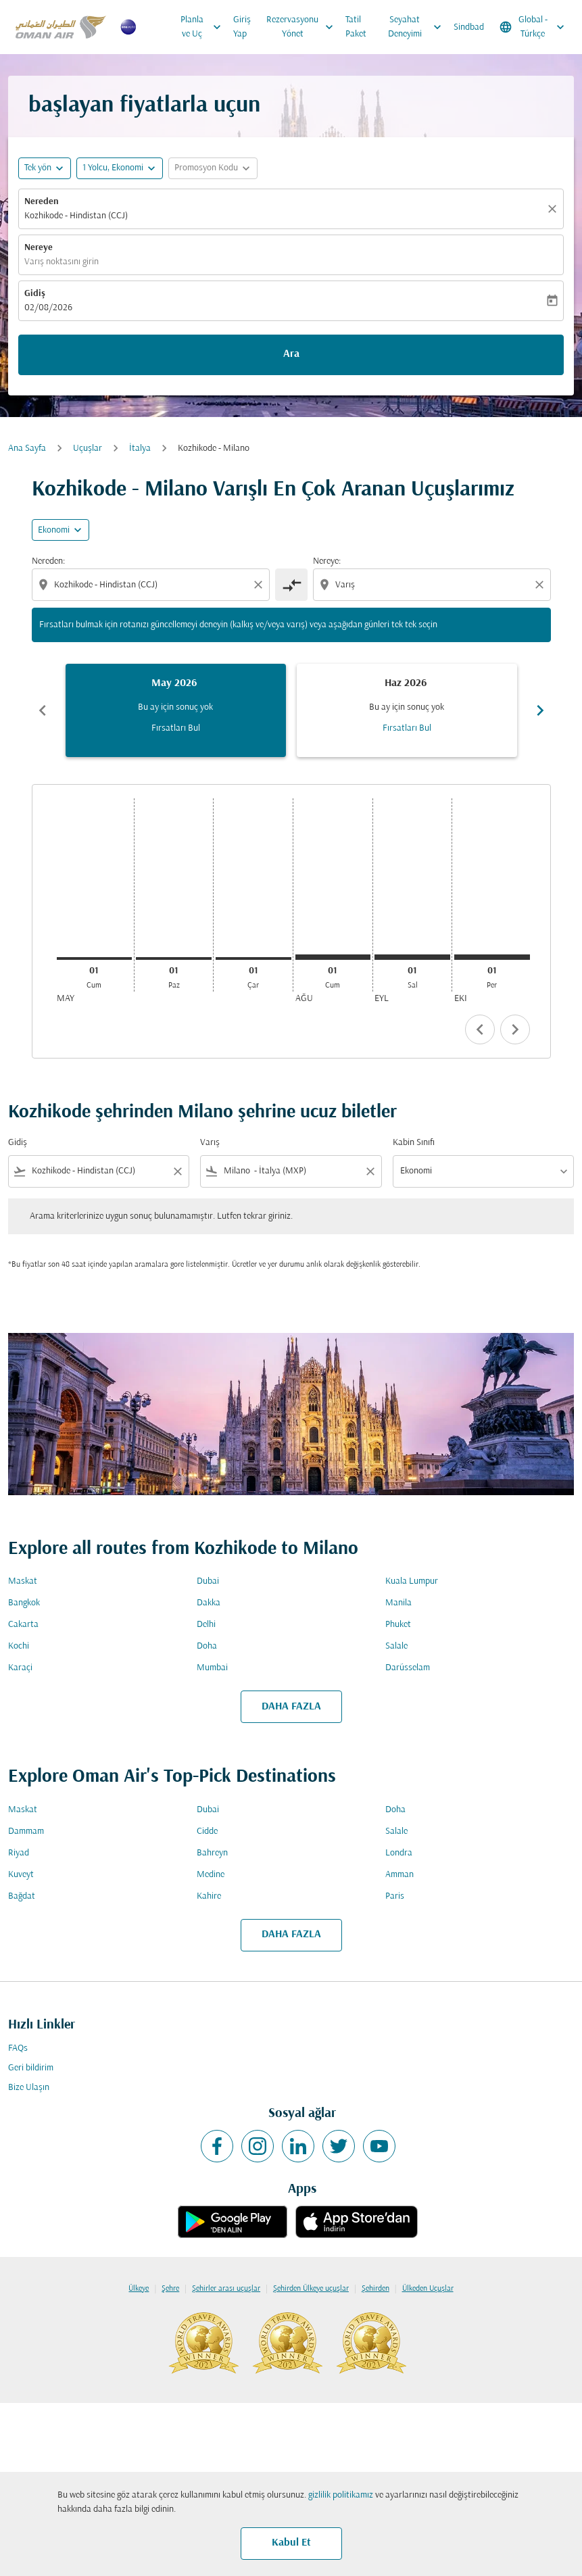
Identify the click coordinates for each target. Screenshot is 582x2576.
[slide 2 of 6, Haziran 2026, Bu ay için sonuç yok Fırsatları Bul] (407, 710)
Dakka (208, 1603)
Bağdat (21, 1896)
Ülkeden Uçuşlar (428, 2289)
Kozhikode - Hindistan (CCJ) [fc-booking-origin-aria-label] (76, 216)
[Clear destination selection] (541, 584)
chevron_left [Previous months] (42, 710)
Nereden (41, 202)
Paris (394, 1896)
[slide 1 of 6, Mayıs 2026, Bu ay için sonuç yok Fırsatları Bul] (176, 710)
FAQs (18, 2048)
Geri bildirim (30, 2068)
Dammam (26, 1831)
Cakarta (23, 1625)
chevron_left (480, 1029)
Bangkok (24, 1603)
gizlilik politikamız (340, 2495)
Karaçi (20, 1668)
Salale (396, 1646)
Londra (398, 1853)
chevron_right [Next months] (540, 710)
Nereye (38, 248)
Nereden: (48, 561)
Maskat (22, 1581)
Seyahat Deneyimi (418, 27)
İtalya (140, 448)
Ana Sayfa (27, 448)
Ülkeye (138, 2289)
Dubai (208, 1581)
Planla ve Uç (203, 27)
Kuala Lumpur (411, 1581)
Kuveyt (21, 1875)
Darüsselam (407, 1668)
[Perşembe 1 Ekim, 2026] (492, 957)
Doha (207, 1646)
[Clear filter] (177, 1171)
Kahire (209, 1896)
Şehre (170, 2289)
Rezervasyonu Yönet (303, 27)
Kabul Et (291, 2542)
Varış (210, 1143)
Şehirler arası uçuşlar (226, 2289)
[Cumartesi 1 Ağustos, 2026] (333, 957)
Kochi (18, 1646)
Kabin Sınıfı (414, 1143)
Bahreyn (212, 1853)
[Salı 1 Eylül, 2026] (412, 957)
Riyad (18, 1853)
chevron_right (515, 1029)
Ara (291, 354)
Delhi (206, 1625)
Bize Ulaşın (28, 2088)
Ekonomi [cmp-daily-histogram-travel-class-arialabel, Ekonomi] (54, 530)
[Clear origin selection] (260, 584)
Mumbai (212, 1668)
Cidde (207, 1831)
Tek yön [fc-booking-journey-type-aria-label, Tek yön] (37, 168)
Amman (399, 1875)
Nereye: (327, 561)
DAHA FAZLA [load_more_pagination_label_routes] (291, 1706)
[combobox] (152, 585)
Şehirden (375, 2289)
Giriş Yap (242, 27)
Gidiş (34, 294)
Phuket (398, 1625)
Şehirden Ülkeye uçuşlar (311, 2289)
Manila (398, 1603)
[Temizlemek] (554, 208)
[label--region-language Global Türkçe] (533, 27)
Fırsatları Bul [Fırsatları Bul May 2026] (175, 728)
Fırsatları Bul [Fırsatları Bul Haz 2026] (407, 728)
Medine (210, 1875)
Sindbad (469, 27)
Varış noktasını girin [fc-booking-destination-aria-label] (61, 262)
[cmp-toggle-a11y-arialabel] (291, 584)
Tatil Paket (355, 27)
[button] (119, 168)
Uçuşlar (87, 448)
